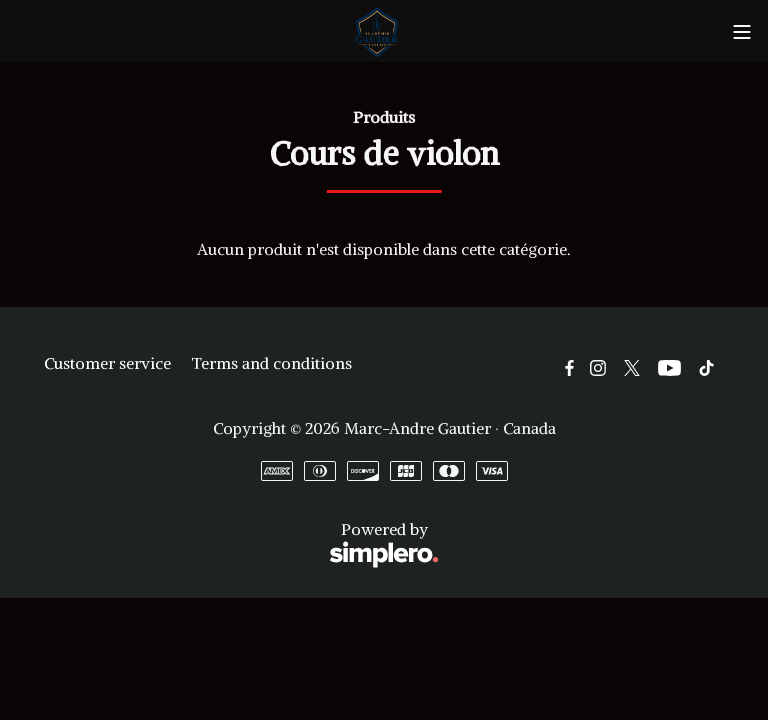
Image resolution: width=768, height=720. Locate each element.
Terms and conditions (271, 363)
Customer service (107, 363)
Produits (384, 117)
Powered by (241, 545)
